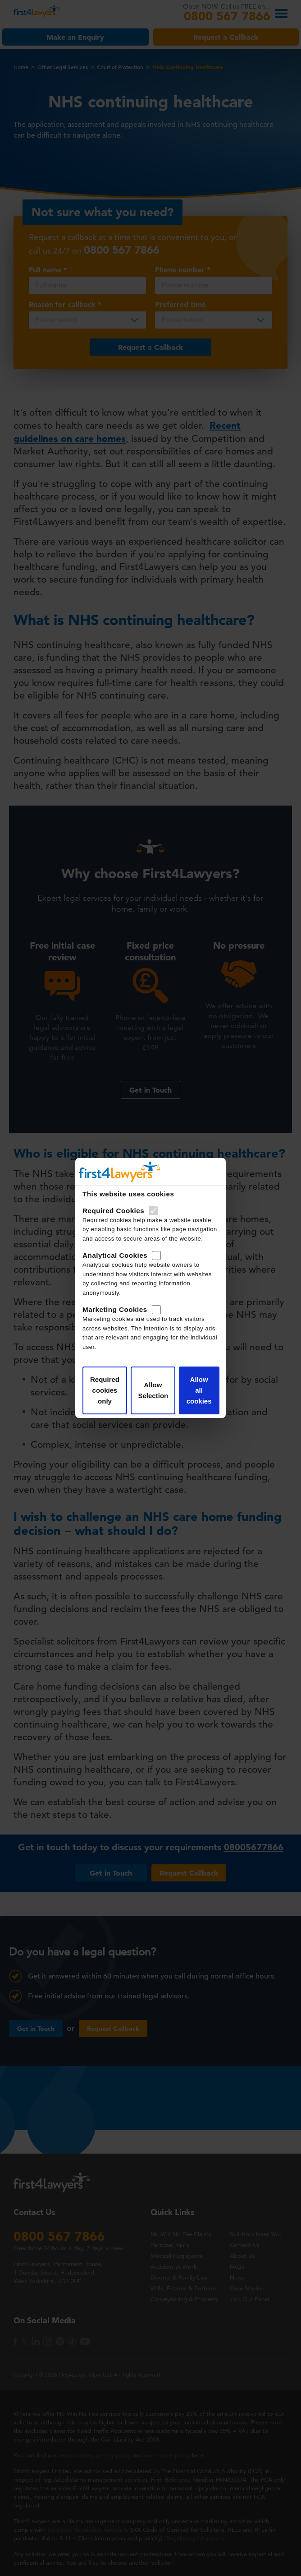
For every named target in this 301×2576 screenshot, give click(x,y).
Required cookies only (104, 1390)
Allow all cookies (199, 1390)
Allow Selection (153, 1390)
